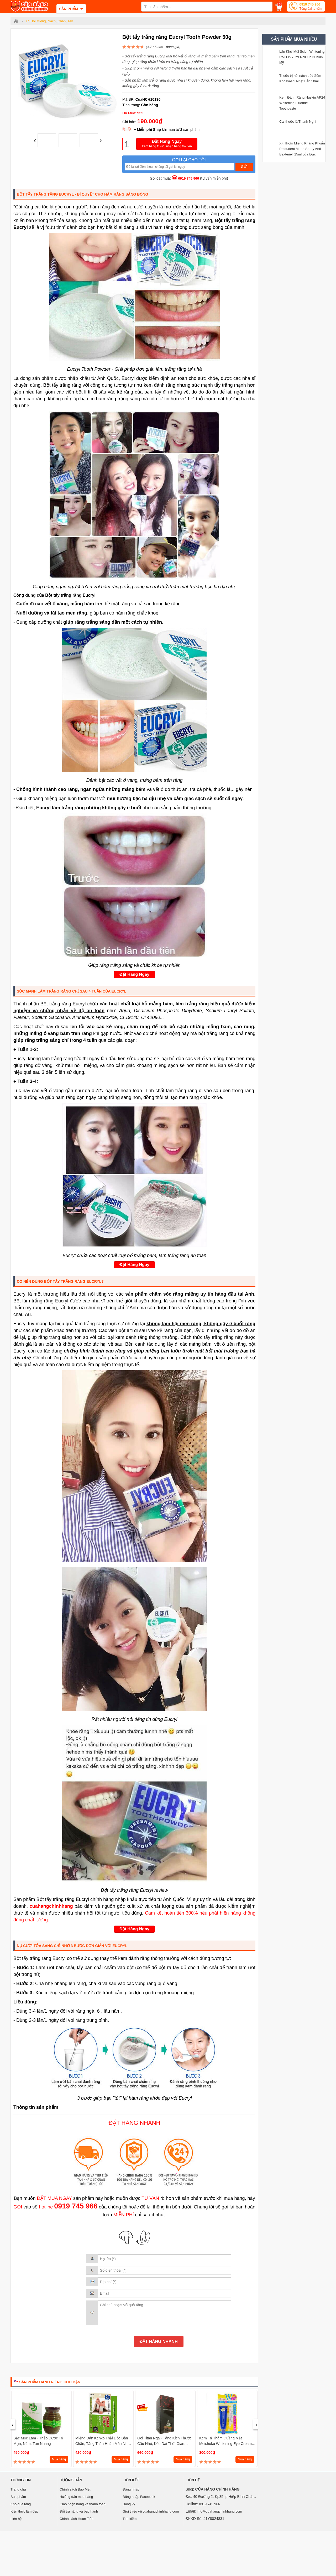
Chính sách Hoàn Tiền (76, 2519)
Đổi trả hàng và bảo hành (79, 2511)
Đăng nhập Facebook (139, 2497)
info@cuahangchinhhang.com (219, 2511)
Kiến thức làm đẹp (24, 2511)
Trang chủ (18, 2489)
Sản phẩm (18, 2497)
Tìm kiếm (129, 2519)
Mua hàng (59, 2459)
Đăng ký (129, 2504)
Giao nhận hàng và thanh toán (83, 2504)
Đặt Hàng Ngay (167, 144)
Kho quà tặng (20, 2504)
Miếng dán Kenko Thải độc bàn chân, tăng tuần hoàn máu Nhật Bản (102, 2443)
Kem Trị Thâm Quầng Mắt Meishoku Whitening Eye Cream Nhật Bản (225, 2443)
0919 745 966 (310, 7)
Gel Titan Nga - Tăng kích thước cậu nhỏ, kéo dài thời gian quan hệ (164, 2443)
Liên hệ (16, 2519)
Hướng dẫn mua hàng (76, 2497)
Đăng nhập (131, 2489)
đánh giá (172, 47)
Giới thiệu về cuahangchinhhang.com (151, 2511)
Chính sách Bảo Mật (75, 2489)
